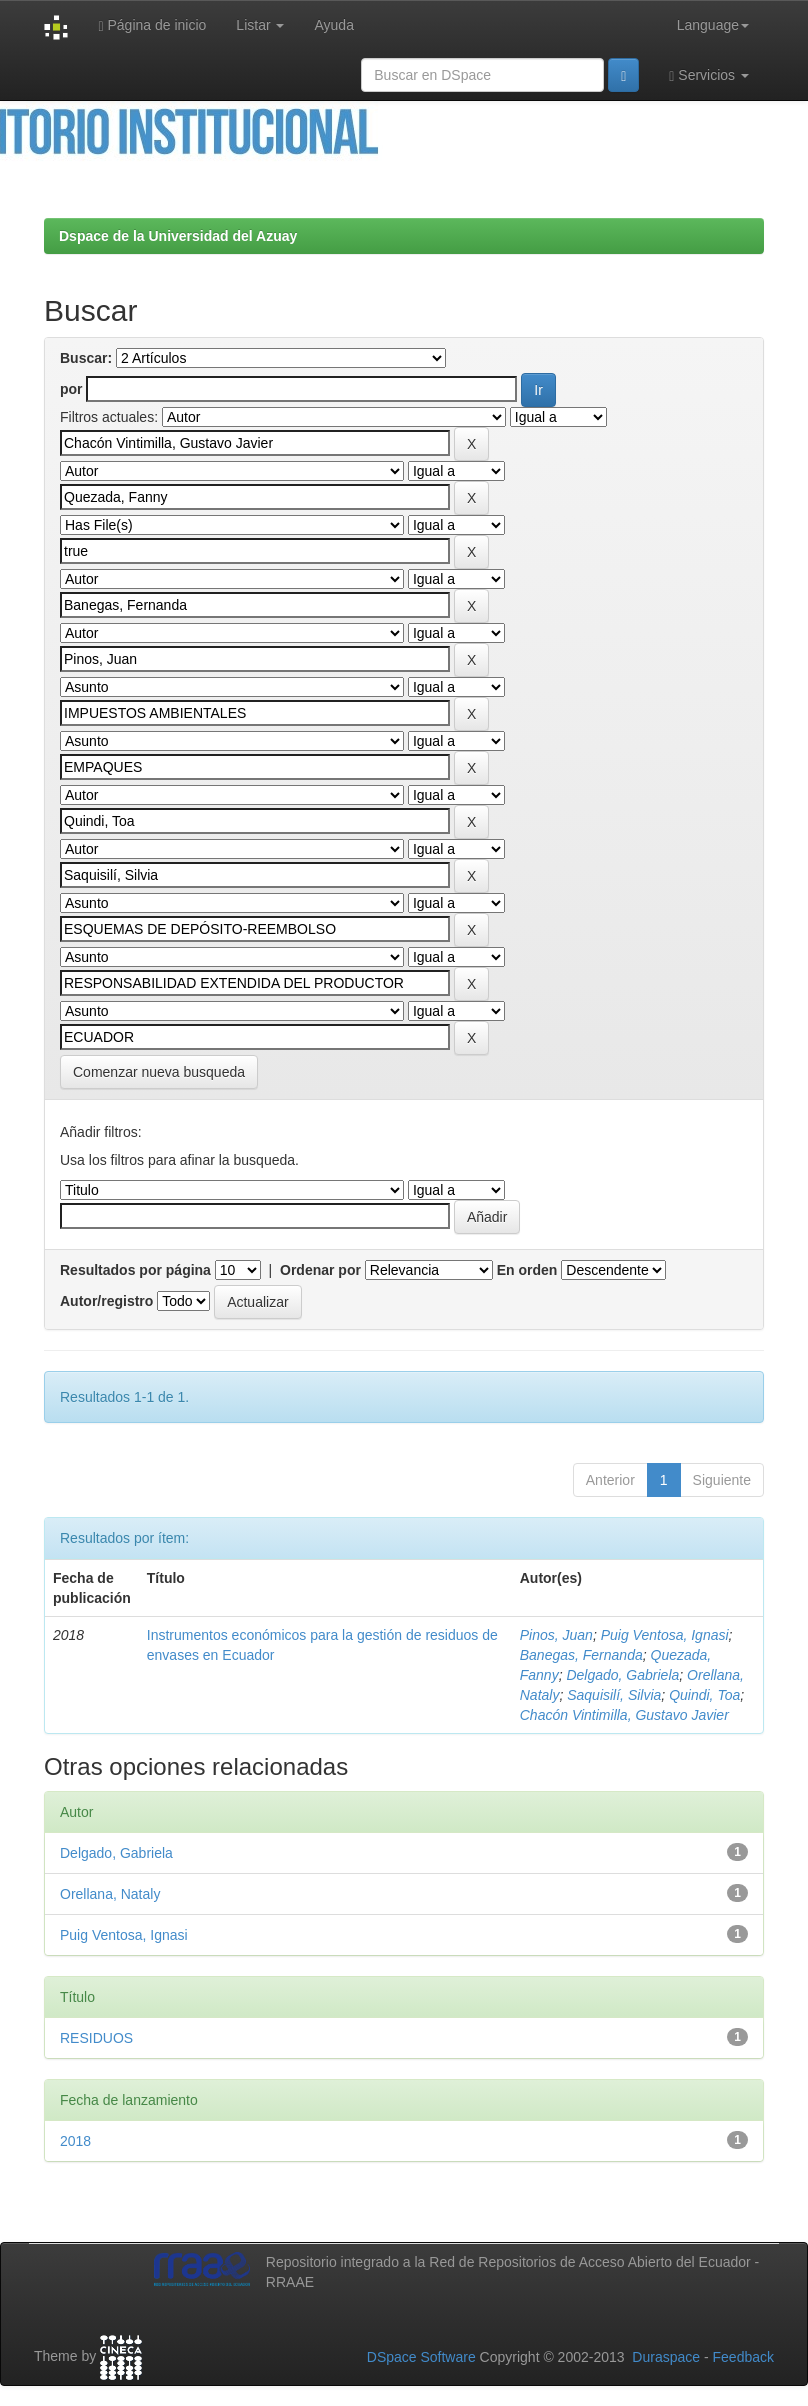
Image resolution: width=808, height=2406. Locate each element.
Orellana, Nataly (110, 1894)
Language (713, 25)
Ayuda (333, 25)
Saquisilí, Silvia (614, 1695)
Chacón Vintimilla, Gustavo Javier (624, 1715)
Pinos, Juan (556, 1635)
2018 (75, 2141)
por (71, 389)
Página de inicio (152, 25)
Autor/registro (106, 1301)
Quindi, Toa (704, 1695)
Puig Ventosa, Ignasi (665, 1635)
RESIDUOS (96, 2038)
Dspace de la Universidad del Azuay (178, 236)
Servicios (709, 75)
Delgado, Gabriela (622, 1675)
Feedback (743, 2357)
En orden (527, 1270)
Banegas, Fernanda (581, 1655)
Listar (260, 25)
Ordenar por (320, 1270)
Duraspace (666, 2357)
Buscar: (86, 358)
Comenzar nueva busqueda (159, 1072)
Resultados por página (135, 1270)
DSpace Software (421, 2357)
